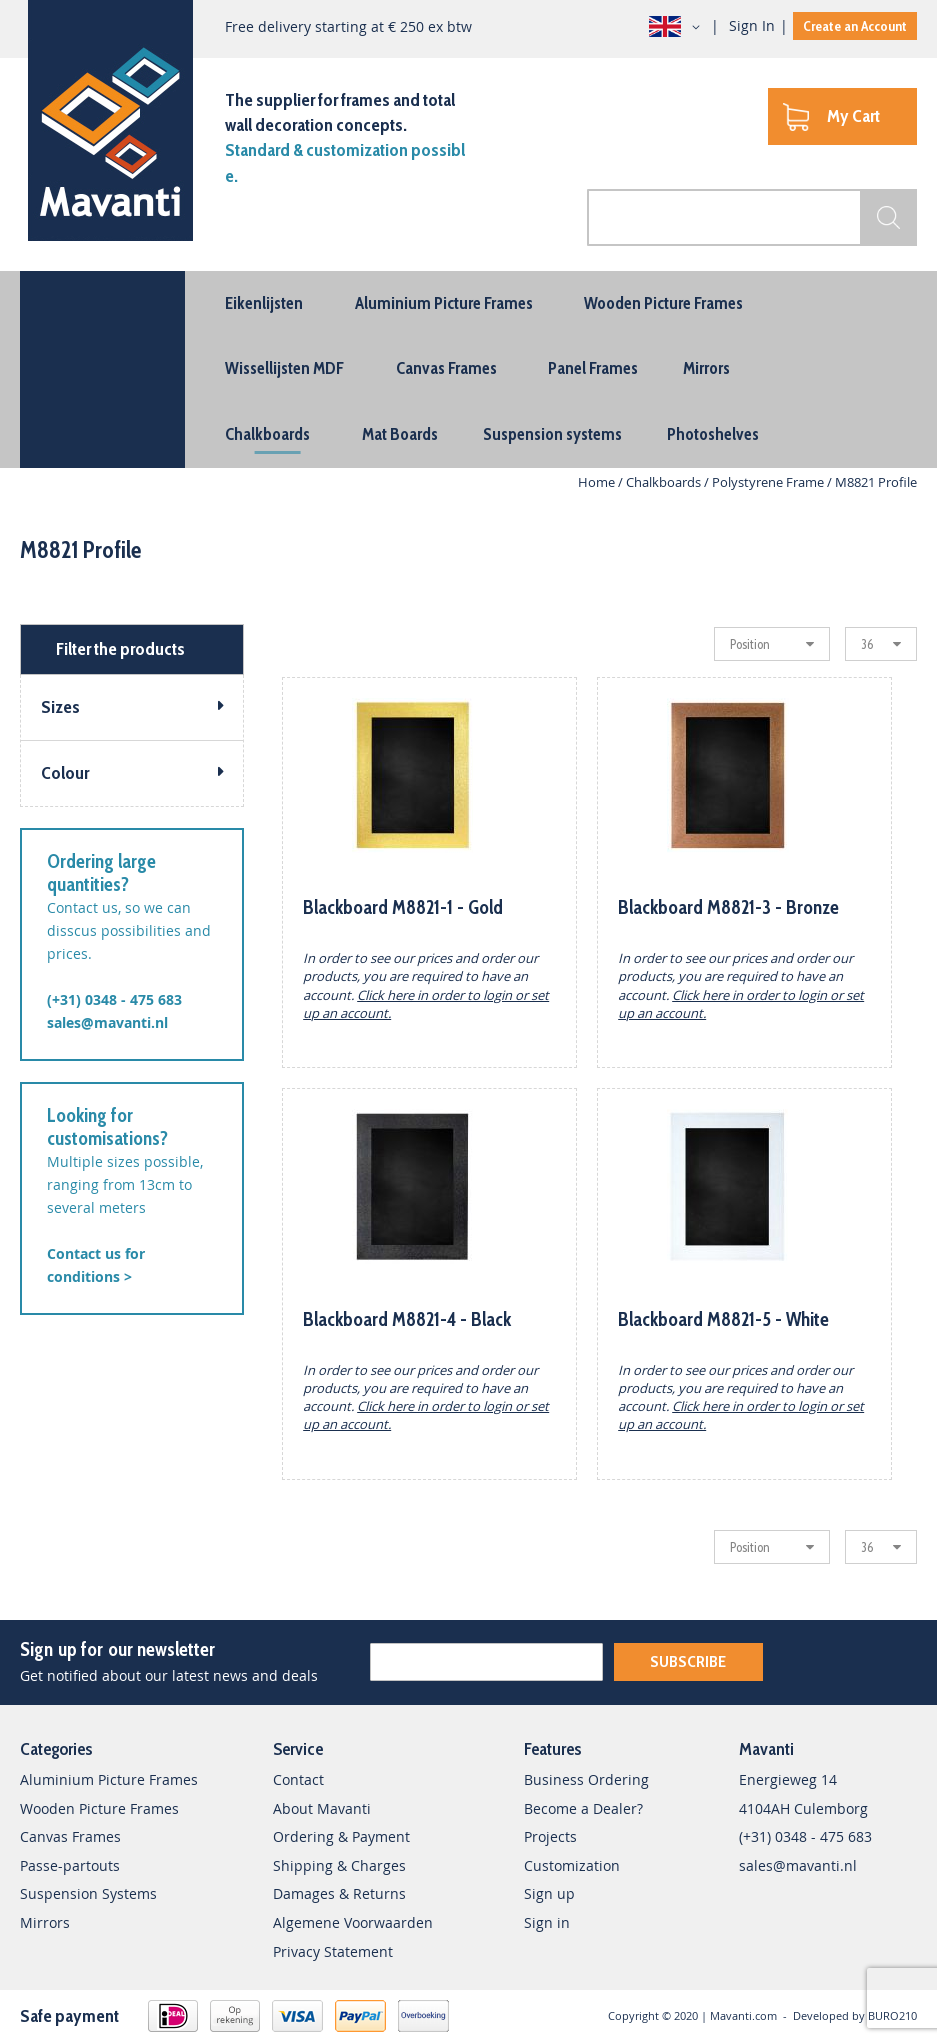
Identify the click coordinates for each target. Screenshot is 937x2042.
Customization (572, 1865)
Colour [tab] (65, 773)
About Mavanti (322, 1808)
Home (598, 482)
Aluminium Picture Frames (109, 1779)
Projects (550, 1836)
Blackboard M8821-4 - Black (407, 1319)
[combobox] (752, 217)
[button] (678, 27)
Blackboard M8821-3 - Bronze (728, 907)
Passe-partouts (70, 1865)
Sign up (549, 1893)
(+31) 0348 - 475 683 (114, 999)
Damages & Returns (339, 1893)
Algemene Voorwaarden (353, 1922)
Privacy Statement (333, 1951)
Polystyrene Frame (769, 482)
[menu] (468, 369)
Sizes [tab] (60, 707)
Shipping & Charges (339, 1865)
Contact (298, 1779)
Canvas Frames (70, 1836)
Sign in (547, 1922)
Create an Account (855, 26)
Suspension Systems (88, 1893)
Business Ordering (586, 1779)
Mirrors (45, 1922)
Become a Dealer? (583, 1808)
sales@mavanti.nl (107, 1022)
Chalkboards (665, 482)
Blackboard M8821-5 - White (723, 1319)
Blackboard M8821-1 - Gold (403, 907)
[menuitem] (264, 303)
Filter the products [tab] (120, 649)
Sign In (752, 25)
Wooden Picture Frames (99, 1808)
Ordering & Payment (341, 1836)
